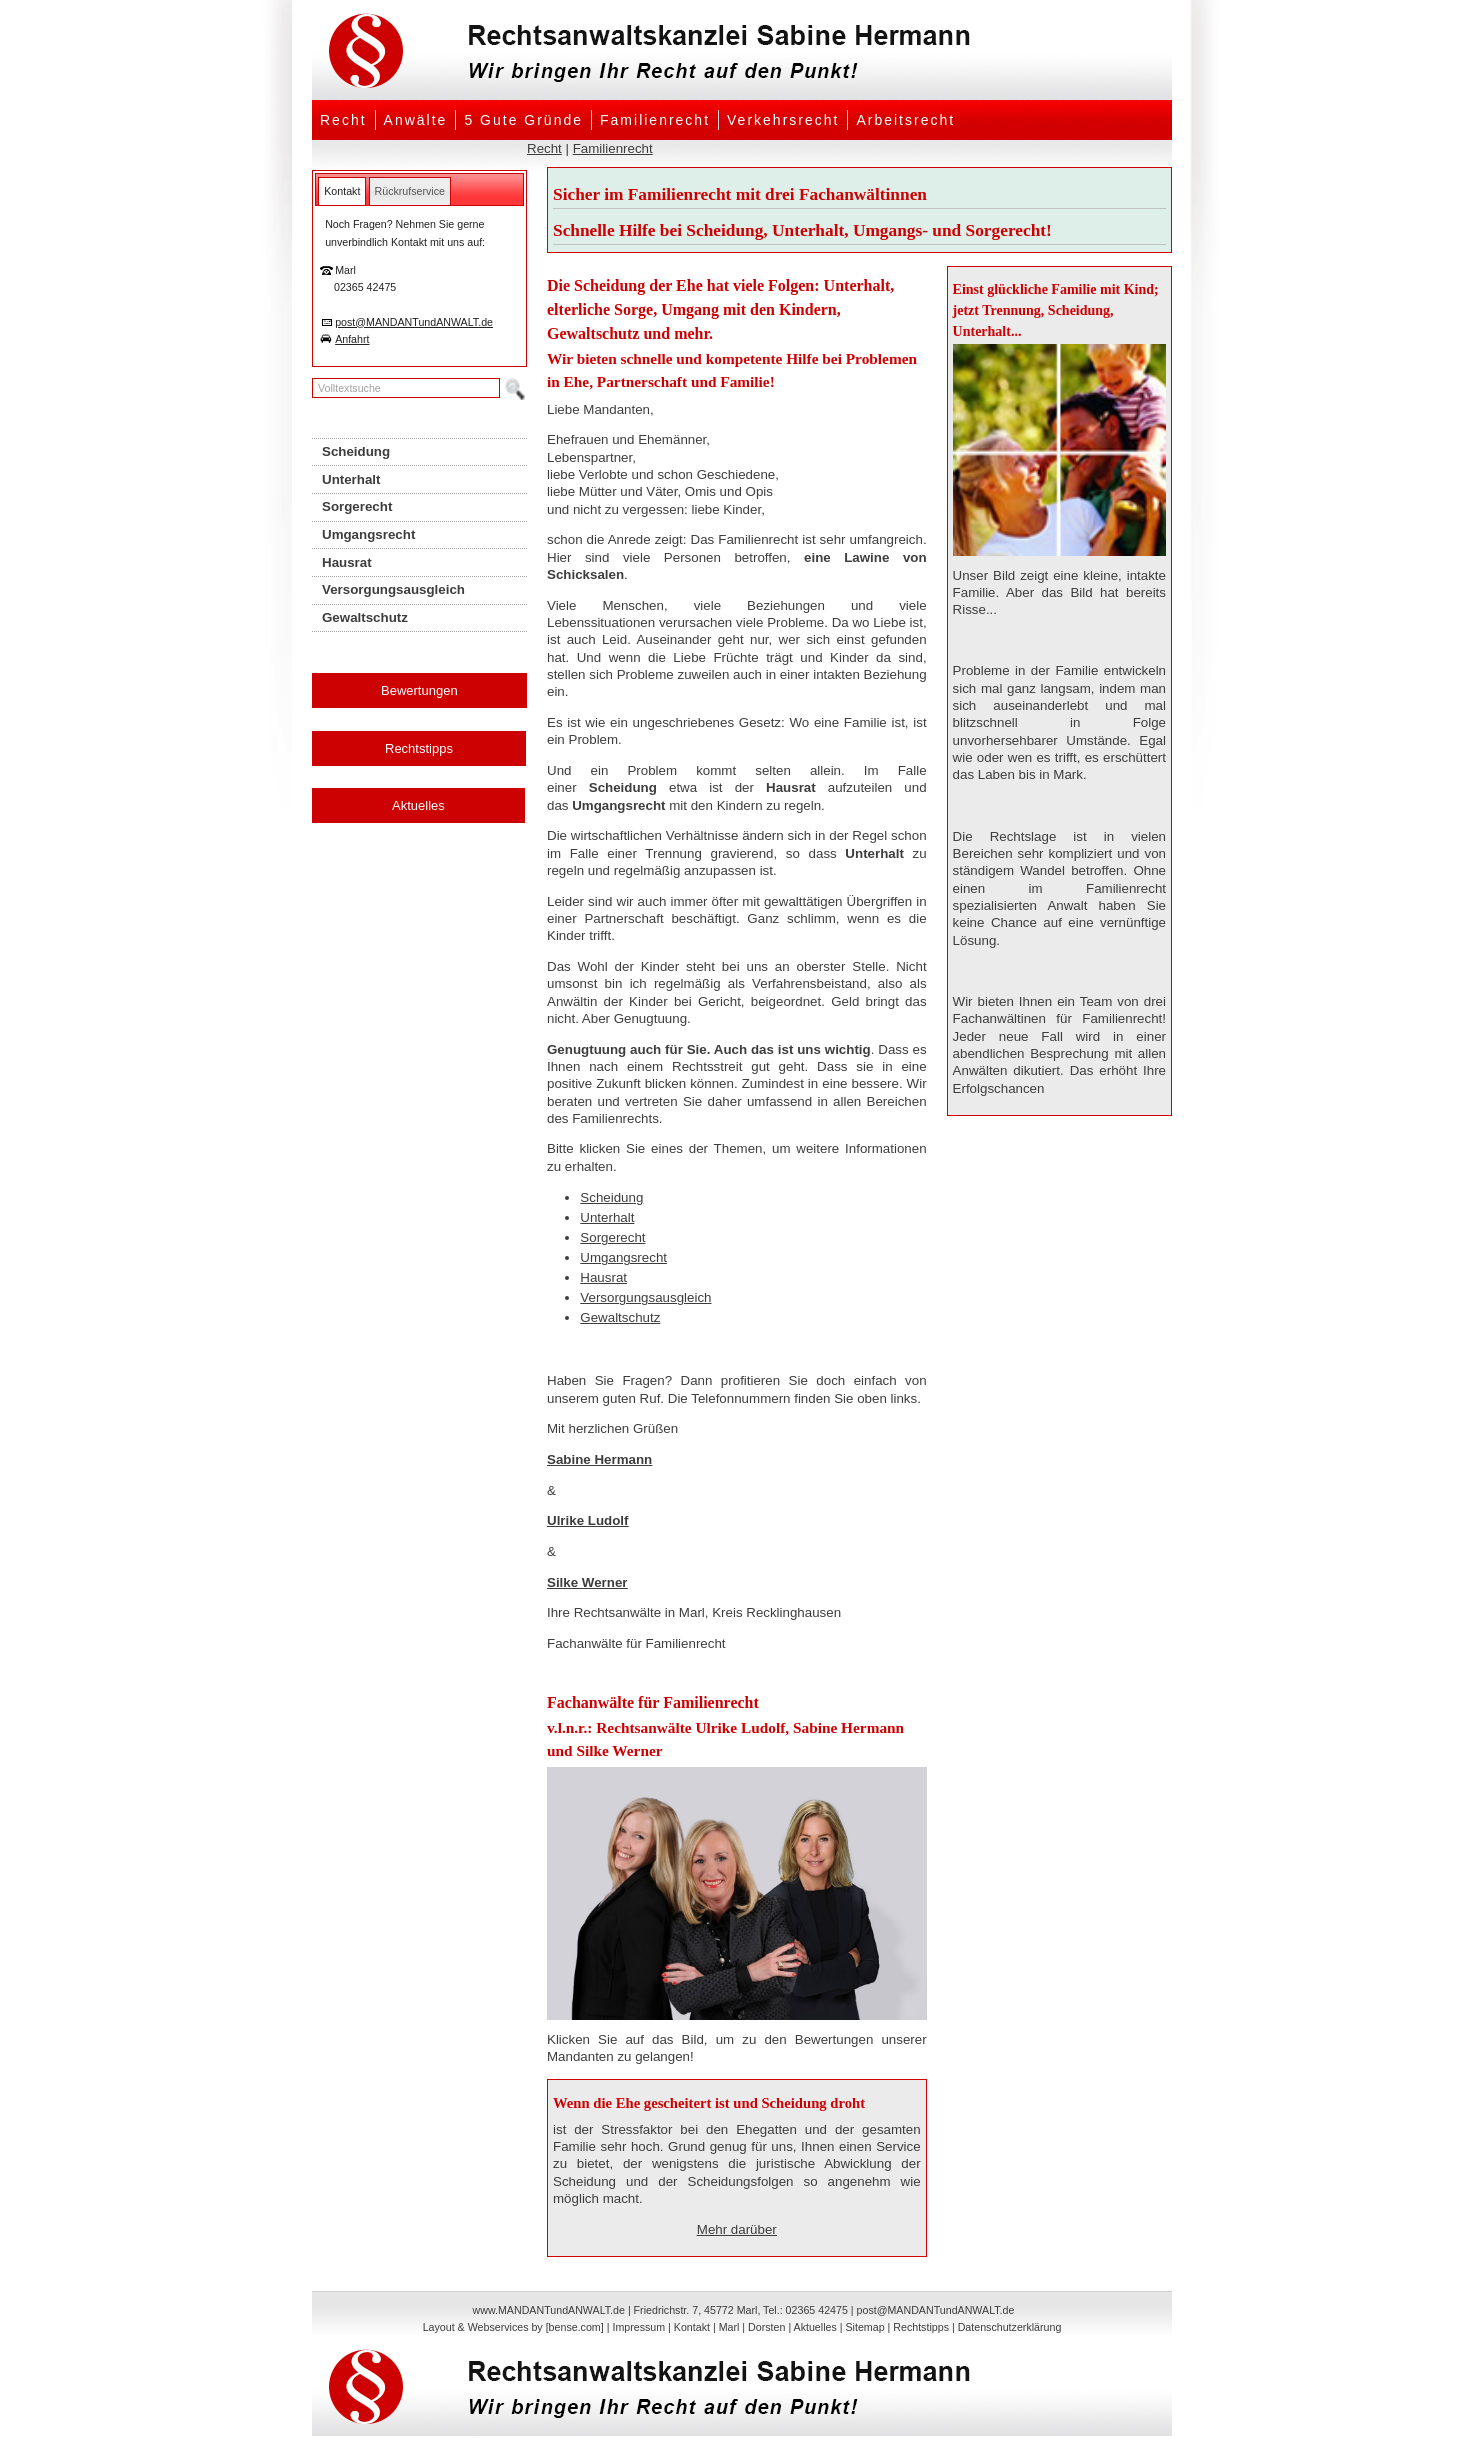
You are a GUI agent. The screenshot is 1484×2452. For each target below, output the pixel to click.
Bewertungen (419, 690)
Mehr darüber (737, 2229)
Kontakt (692, 2327)
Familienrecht (655, 120)
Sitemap (864, 2327)
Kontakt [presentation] (342, 191)
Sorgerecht (612, 1237)
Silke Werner (587, 1582)
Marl (729, 2327)
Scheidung (611, 1197)
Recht (343, 120)
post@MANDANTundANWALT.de (414, 322)
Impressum (638, 2327)
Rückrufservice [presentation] (410, 191)
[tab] (342, 191)
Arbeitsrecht (905, 120)
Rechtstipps (419, 748)
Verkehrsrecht (783, 120)
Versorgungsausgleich (645, 1297)
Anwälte (416, 120)
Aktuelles (418, 805)
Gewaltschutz (620, 1317)
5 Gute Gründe (523, 120)
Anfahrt (352, 339)
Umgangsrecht (623, 1257)
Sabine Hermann (599, 1459)
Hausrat (603, 1277)
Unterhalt (607, 1217)
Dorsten (766, 2327)
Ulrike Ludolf (587, 1520)
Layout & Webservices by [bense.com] (513, 2327)
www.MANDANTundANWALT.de (549, 2310)
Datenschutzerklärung (1010, 2327)
